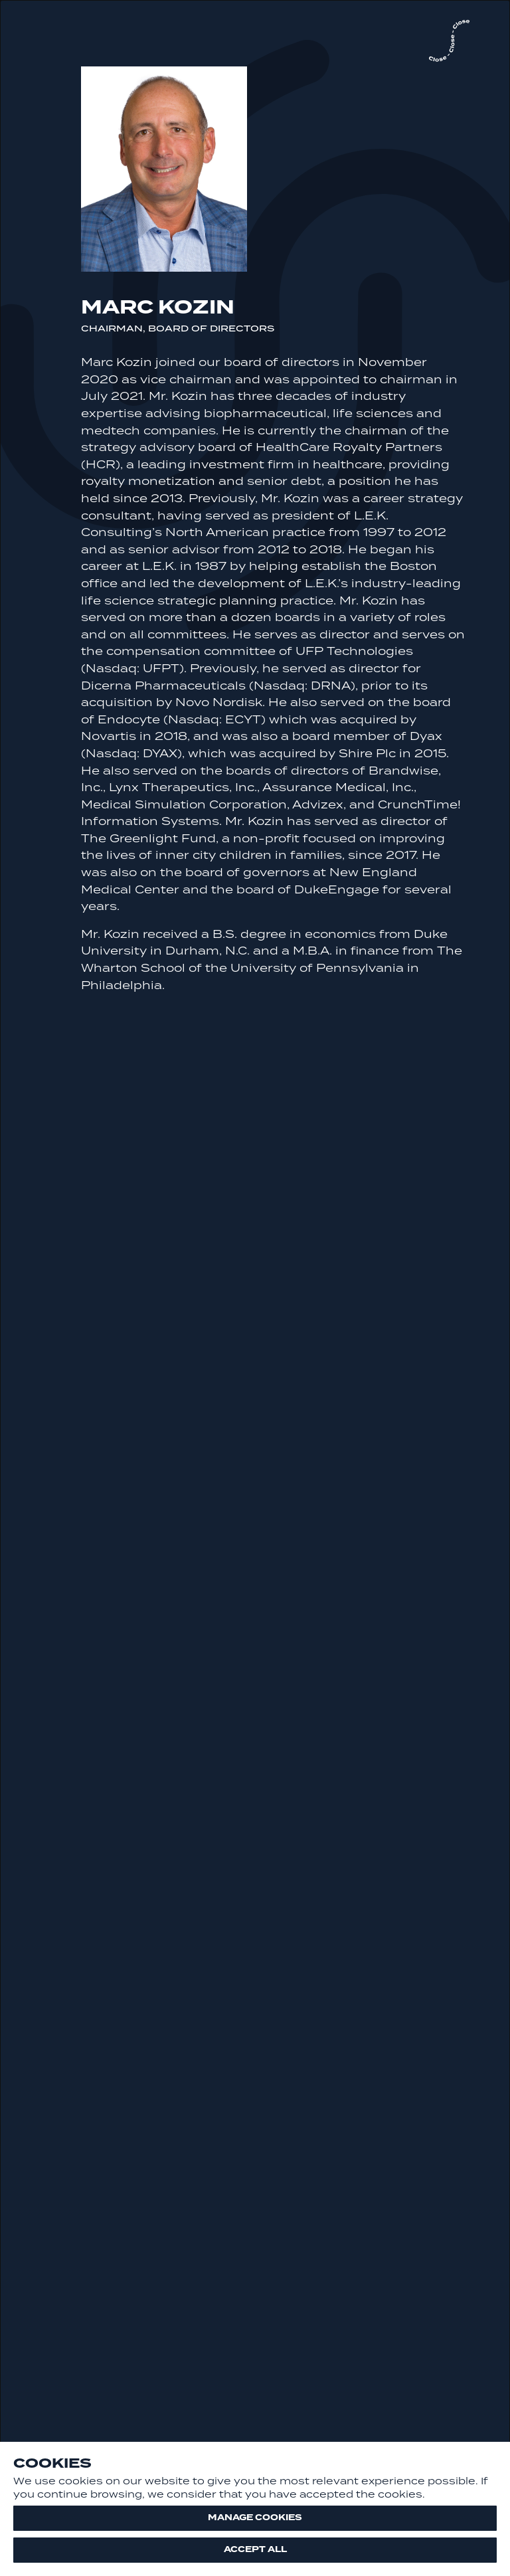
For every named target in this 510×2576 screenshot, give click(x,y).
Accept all (255, 2549)
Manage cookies (255, 2518)
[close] (449, 42)
